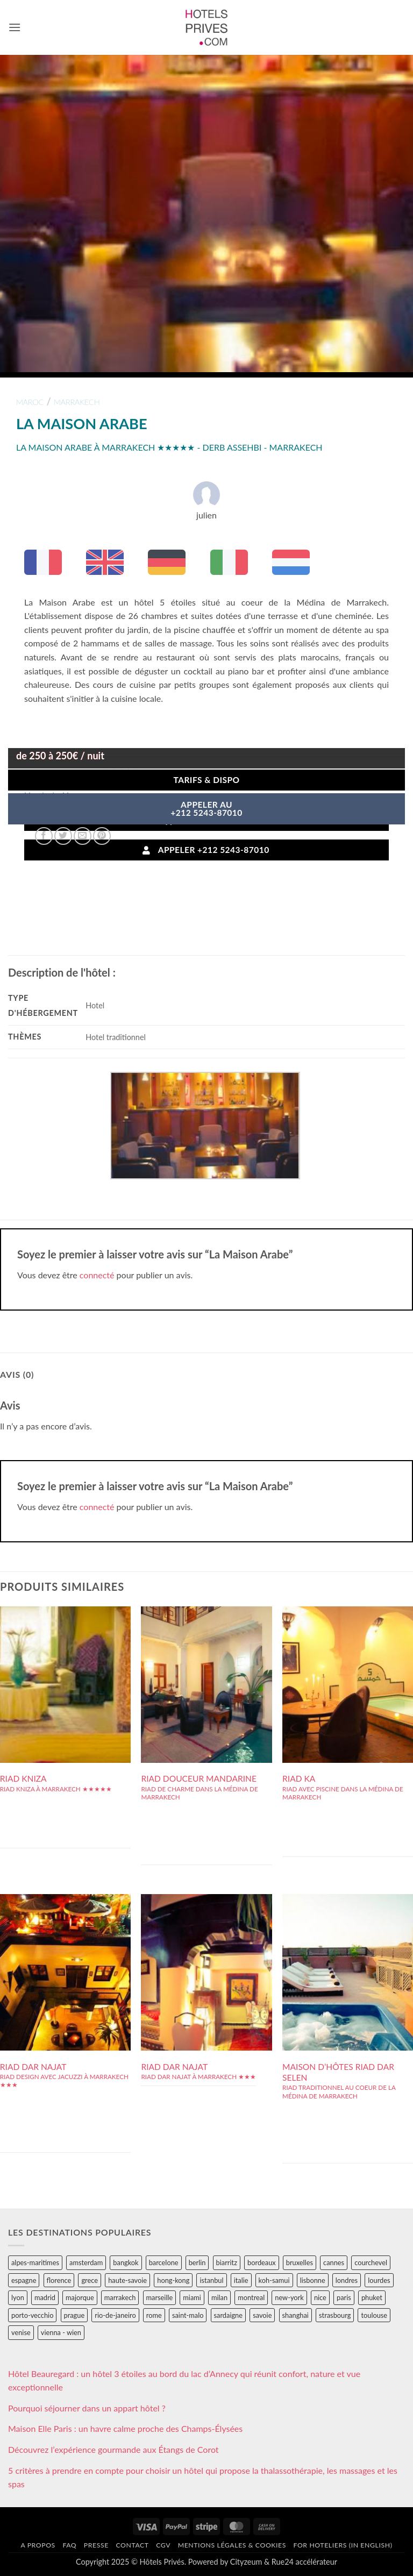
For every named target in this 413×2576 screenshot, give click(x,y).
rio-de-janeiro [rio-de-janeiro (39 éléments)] (115, 2315)
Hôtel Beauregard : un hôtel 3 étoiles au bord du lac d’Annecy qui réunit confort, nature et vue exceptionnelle (184, 2380)
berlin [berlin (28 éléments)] (197, 2262)
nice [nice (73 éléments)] (320, 2297)
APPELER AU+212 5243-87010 (206, 809)
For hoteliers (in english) (343, 2545)
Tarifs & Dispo (206, 780)
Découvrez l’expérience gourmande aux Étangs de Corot (113, 2449)
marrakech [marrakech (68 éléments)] (120, 2297)
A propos (37, 2545)
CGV (163, 2545)
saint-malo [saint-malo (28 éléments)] (188, 2315)
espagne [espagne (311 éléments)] (23, 2280)
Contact (132, 2545)
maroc (30, 402)
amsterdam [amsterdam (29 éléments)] (86, 2262)
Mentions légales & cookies (232, 2545)
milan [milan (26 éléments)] (219, 2297)
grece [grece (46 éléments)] (89, 2280)
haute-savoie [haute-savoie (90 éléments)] (127, 2280)
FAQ (69, 2545)
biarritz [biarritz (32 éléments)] (226, 2262)
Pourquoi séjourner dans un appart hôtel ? (87, 2408)
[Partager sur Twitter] (63, 836)
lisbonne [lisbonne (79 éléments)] (312, 2280)
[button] (14, 27)
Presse (96, 2545)
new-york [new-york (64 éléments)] (289, 2297)
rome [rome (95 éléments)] (154, 2315)
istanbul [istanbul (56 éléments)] (211, 2280)
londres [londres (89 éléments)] (347, 2280)
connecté (97, 1275)
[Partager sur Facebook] (44, 836)
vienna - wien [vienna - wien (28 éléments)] (61, 2332)
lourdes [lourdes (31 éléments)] (379, 2280)
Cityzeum (246, 2561)
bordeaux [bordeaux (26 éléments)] (261, 2262)
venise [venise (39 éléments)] (21, 2332)
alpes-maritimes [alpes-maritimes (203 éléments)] (35, 2262)
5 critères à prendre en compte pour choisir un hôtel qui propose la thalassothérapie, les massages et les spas (202, 2477)
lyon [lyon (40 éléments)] (17, 2297)
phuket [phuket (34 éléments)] (371, 2297)
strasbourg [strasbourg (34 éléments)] (335, 2315)
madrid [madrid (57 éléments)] (44, 2297)
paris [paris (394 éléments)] (344, 2297)
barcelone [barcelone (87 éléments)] (164, 2262)
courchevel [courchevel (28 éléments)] (370, 2262)
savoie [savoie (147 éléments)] (262, 2315)
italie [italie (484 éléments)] (241, 2280)
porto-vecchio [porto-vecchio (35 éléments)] (32, 2315)
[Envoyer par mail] (82, 836)
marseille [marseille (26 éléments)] (159, 2297)
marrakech (77, 402)
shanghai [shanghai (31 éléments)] (295, 2315)
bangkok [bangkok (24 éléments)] (125, 2262)
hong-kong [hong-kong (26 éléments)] (173, 2280)
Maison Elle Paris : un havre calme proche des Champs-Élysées (125, 2428)
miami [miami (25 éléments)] (192, 2297)
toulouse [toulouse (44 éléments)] (374, 2315)
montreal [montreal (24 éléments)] (251, 2297)
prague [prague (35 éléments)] (74, 2315)
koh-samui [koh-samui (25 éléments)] (274, 2280)
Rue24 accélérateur (304, 2561)
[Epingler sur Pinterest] (102, 836)
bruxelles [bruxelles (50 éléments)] (299, 2262)
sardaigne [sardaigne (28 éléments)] (228, 2315)
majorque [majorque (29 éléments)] (80, 2297)
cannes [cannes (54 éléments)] (333, 2262)
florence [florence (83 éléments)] (59, 2280)
